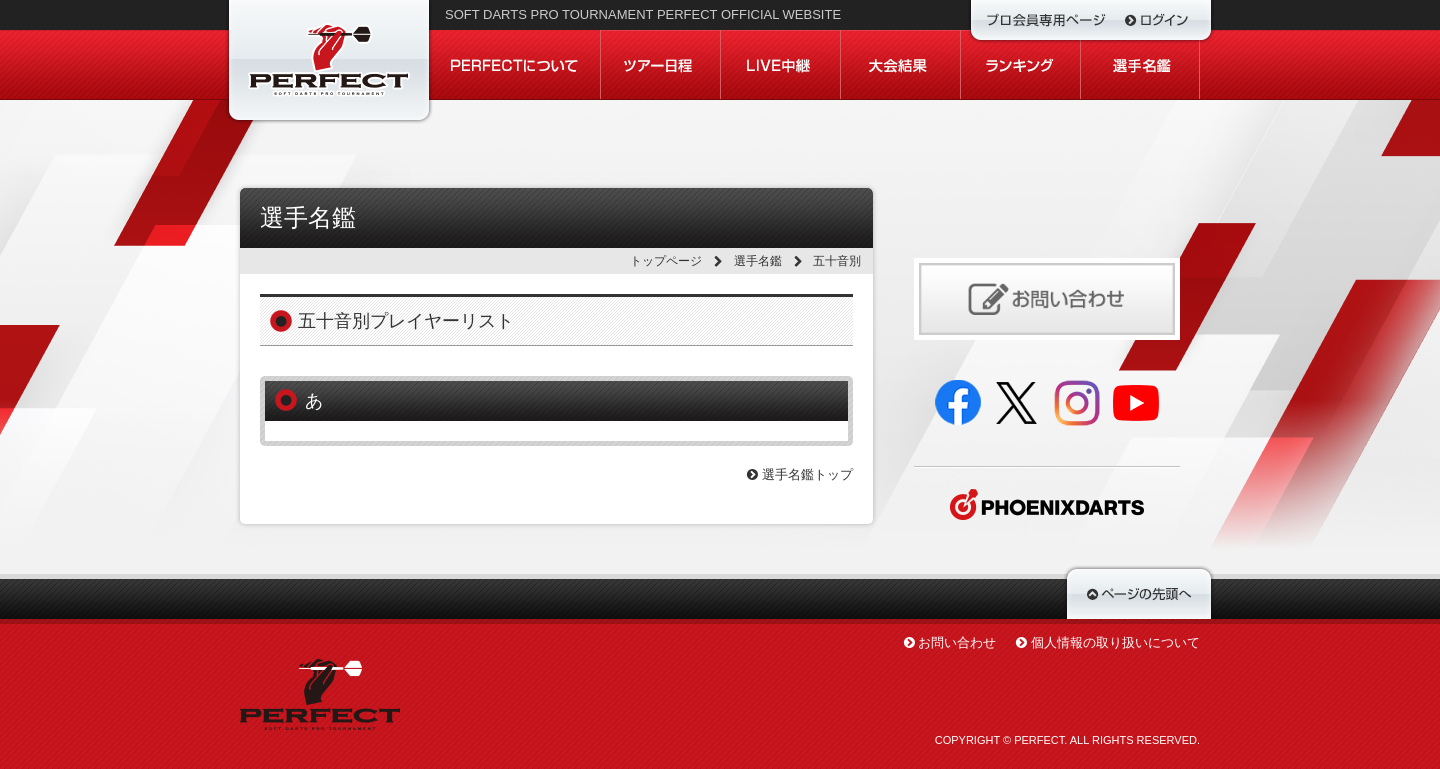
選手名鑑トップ (800, 474)
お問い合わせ (957, 642)
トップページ (666, 261)
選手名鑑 (758, 261)
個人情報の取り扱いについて (1115, 642)
